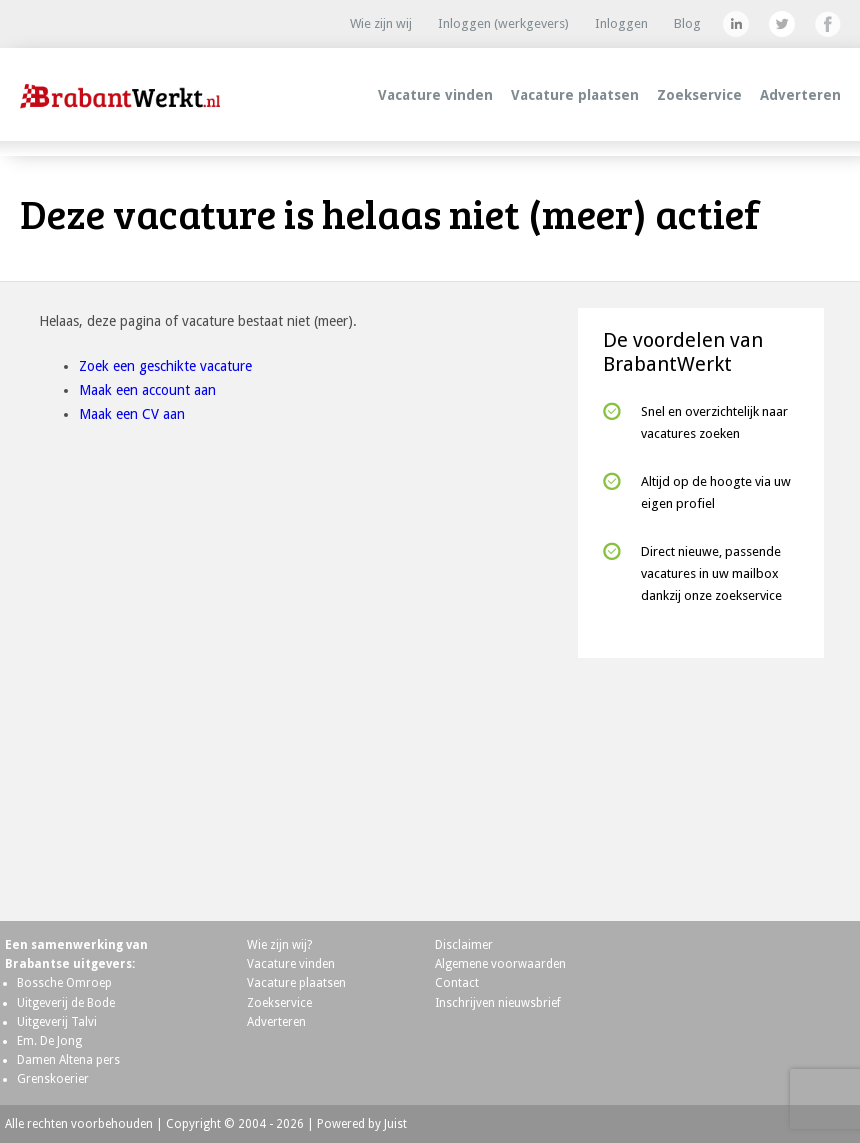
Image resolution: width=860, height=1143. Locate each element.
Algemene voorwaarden (500, 964)
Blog (687, 23)
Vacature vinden (435, 95)
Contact (457, 983)
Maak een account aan (147, 390)
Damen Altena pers (68, 1060)
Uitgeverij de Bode (66, 1003)
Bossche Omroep (64, 983)
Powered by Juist (362, 1124)
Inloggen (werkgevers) (503, 23)
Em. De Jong (49, 1041)
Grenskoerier (53, 1079)
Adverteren (800, 95)
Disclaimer (464, 945)
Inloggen (621, 23)
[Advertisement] (701, 781)
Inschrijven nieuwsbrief (498, 1003)
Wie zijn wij (381, 23)
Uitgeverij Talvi (57, 1022)
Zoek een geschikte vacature (165, 366)
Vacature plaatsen (575, 95)
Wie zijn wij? (279, 945)
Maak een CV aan (132, 414)
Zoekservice (699, 95)
